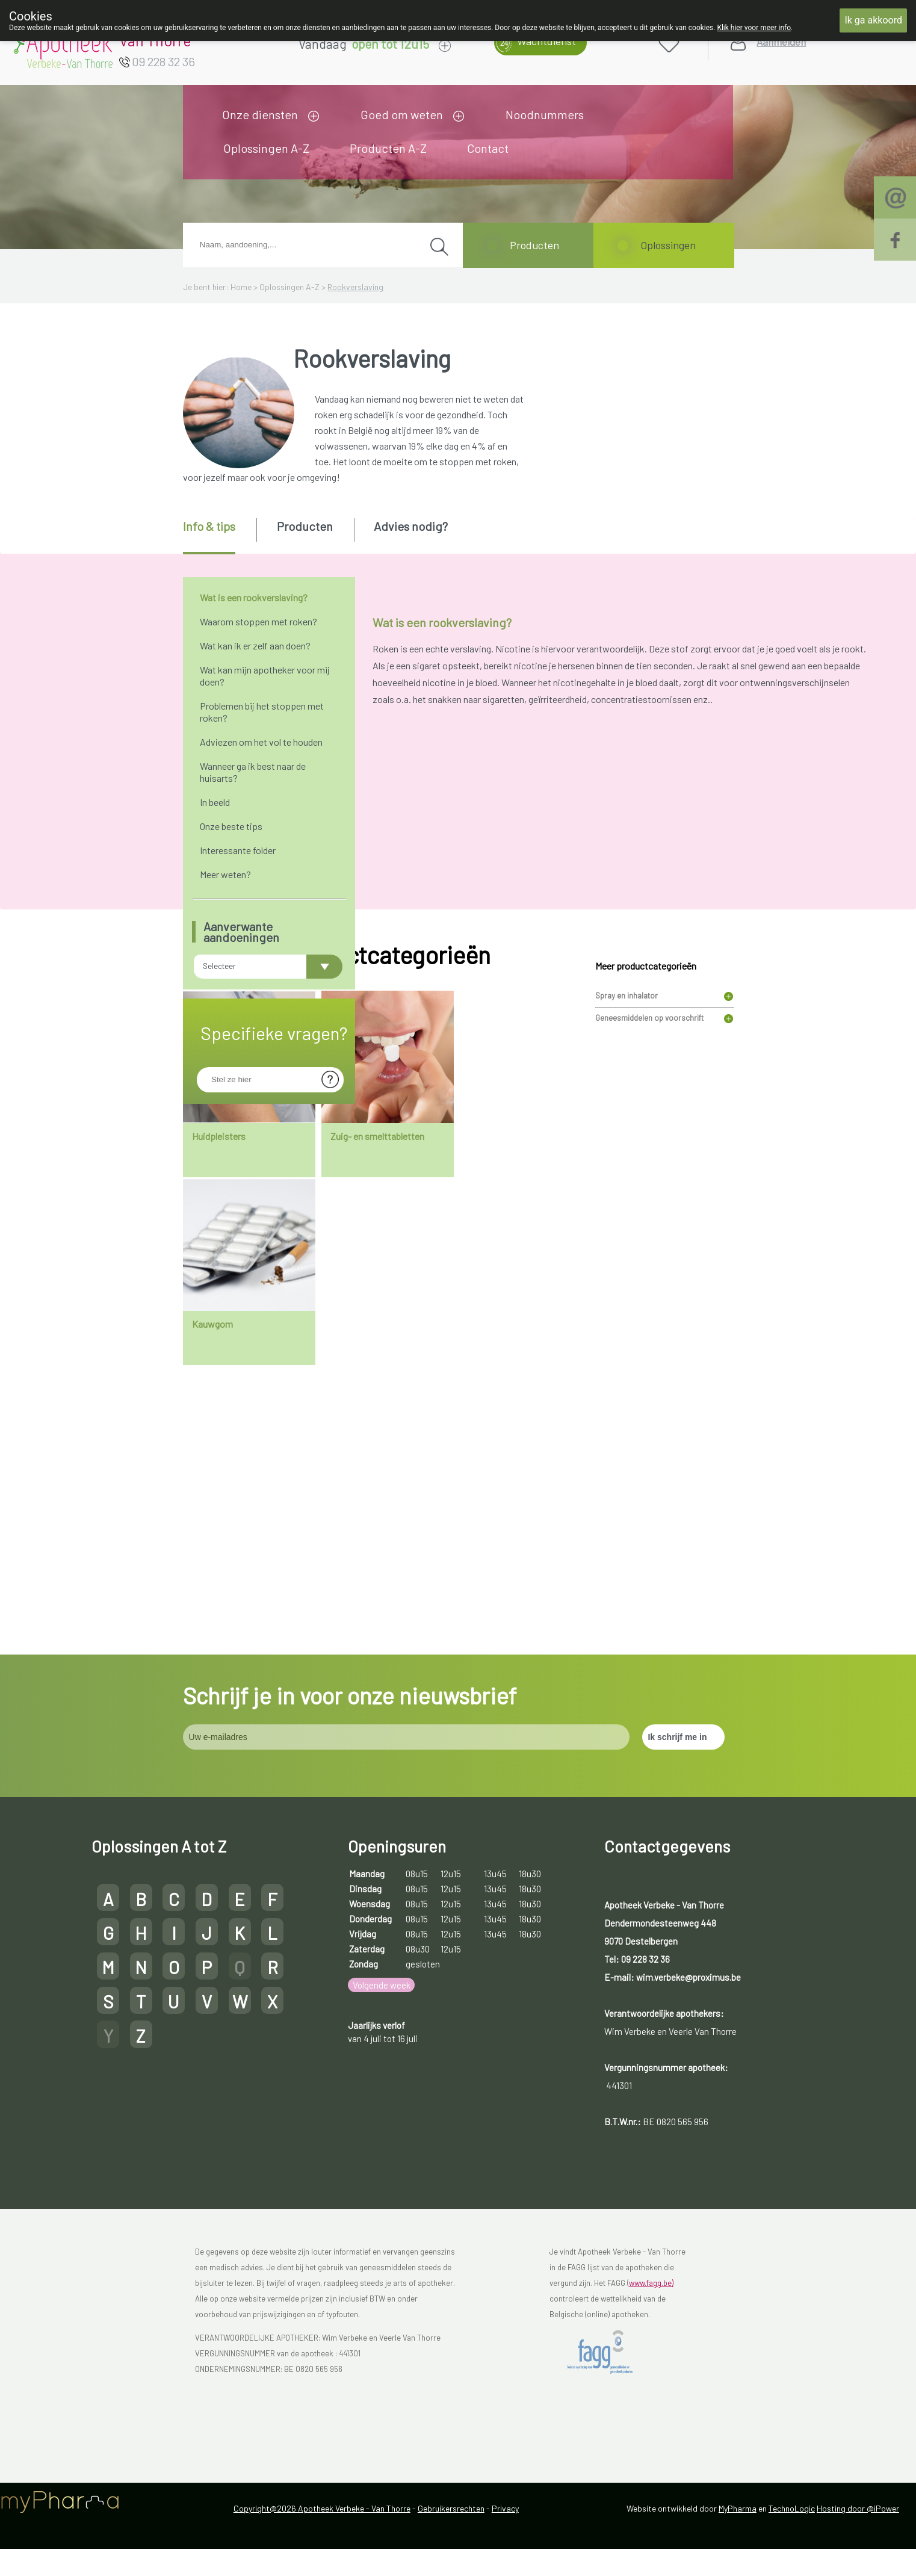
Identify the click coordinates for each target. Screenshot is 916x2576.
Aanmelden (781, 42)
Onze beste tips (231, 826)
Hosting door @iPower (858, 2559)
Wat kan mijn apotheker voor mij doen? (265, 675)
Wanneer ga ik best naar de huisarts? (253, 772)
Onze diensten (260, 114)
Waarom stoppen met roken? (258, 621)
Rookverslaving (355, 287)
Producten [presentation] (305, 526)
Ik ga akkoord (873, 20)
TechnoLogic (792, 2559)
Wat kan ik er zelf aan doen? (255, 645)
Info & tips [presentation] (209, 526)
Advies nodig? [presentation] (411, 526)
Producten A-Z (388, 148)
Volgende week (381, 2036)
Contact (488, 148)
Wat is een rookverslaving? (254, 597)
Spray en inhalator (626, 1287)
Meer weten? (225, 874)
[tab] (219, 536)
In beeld (215, 802)
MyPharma (738, 2559)
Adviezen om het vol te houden (261, 742)
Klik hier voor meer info (754, 27)
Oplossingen (668, 245)
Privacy (505, 2559)
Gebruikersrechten (451, 2559)
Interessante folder (238, 850)
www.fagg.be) (651, 2334)
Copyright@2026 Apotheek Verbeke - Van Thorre (322, 2559)
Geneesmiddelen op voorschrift (649, 1309)
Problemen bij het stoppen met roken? (262, 711)
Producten (534, 245)
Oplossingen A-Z (266, 148)
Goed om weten (402, 114)
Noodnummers (545, 114)
